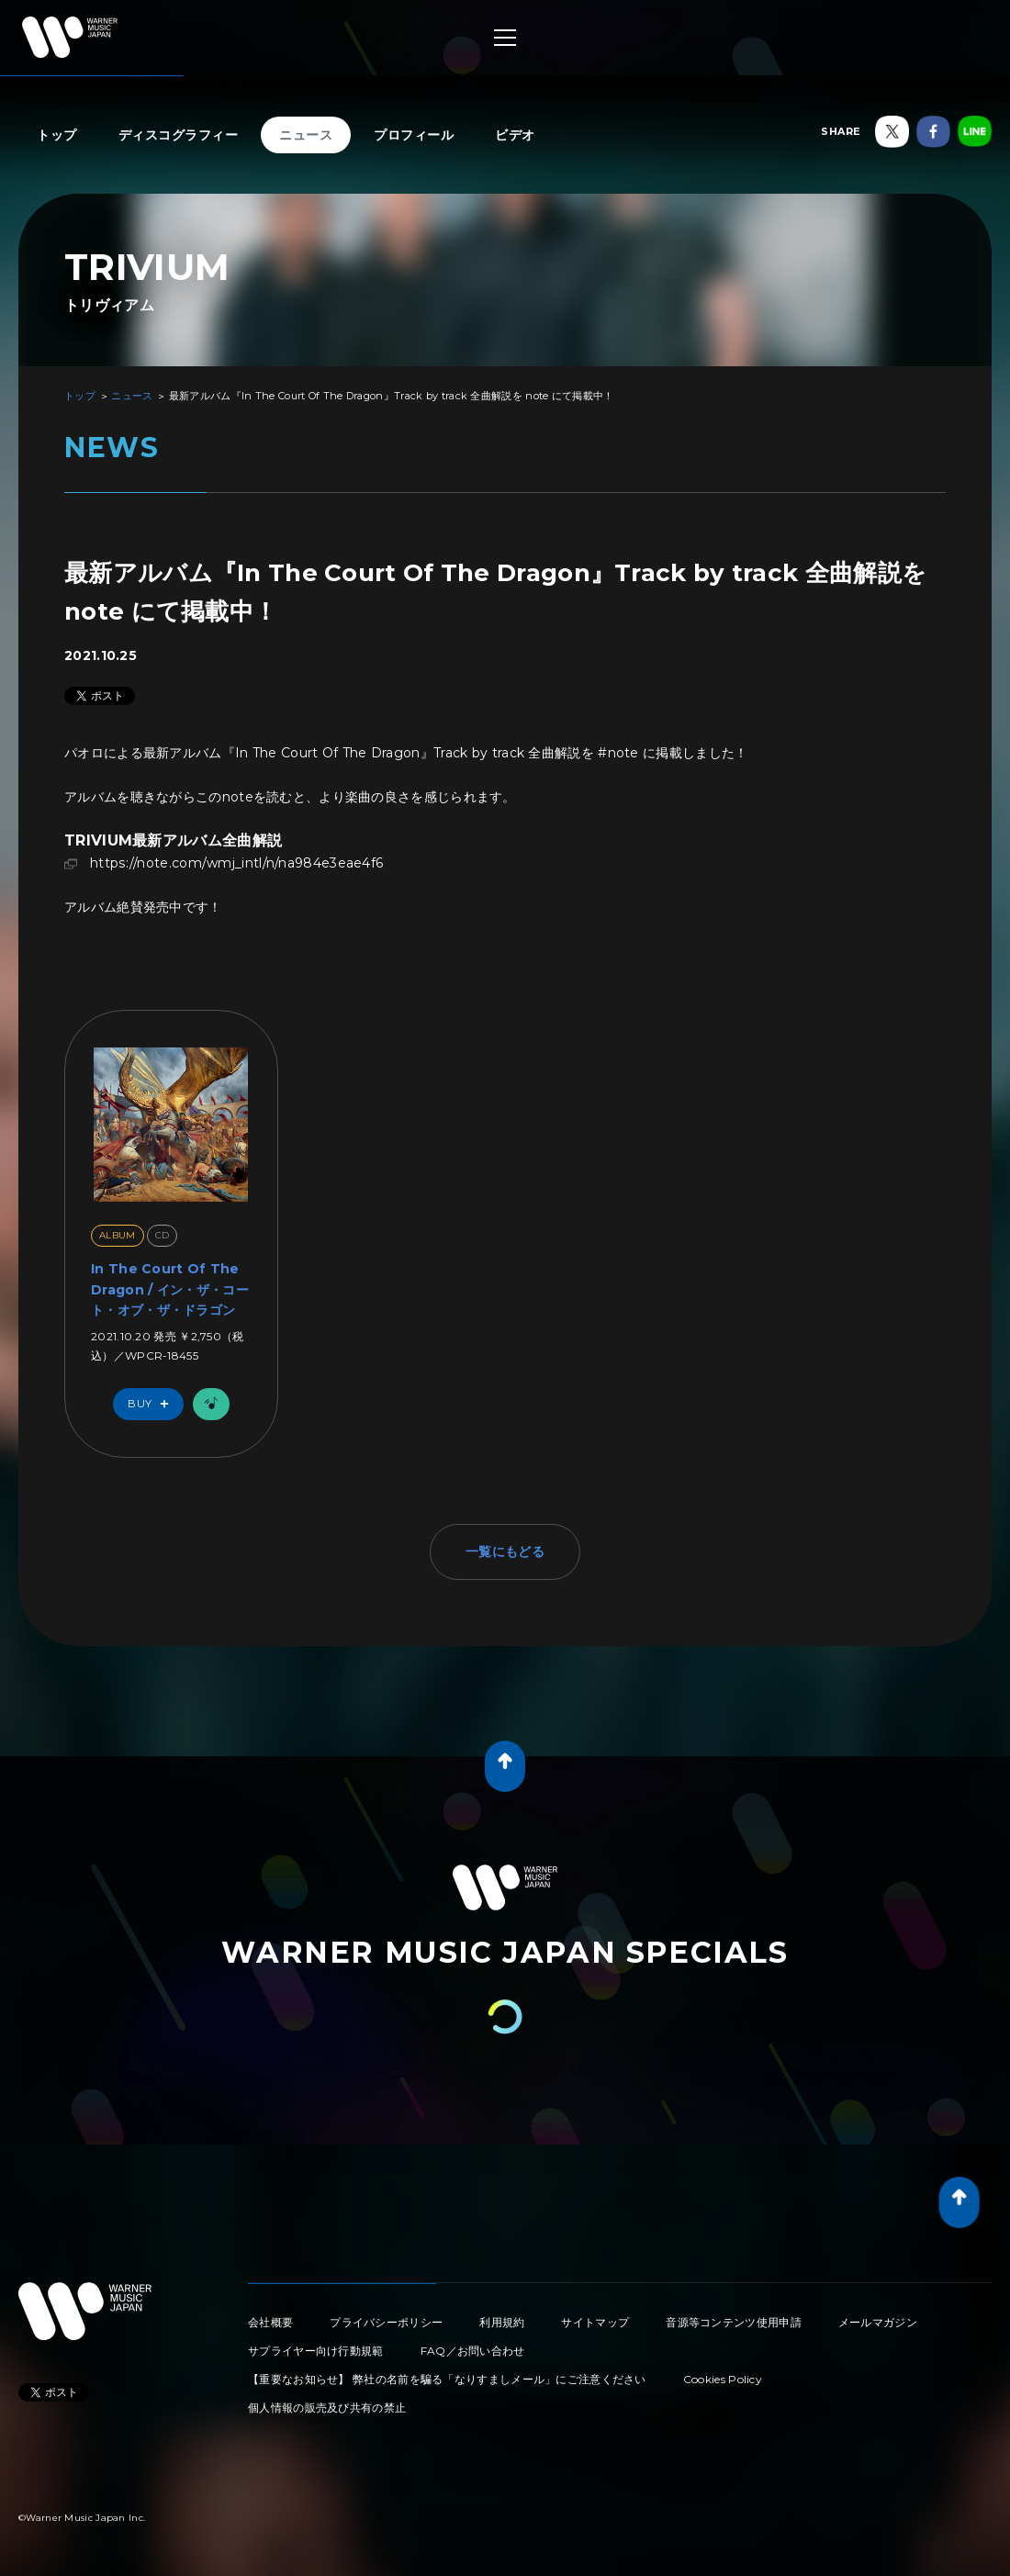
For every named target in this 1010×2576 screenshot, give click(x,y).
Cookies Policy (722, 2379)
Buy (152, 1404)
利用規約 (501, 2322)
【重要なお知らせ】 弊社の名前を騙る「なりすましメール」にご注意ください (447, 2379)
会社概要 (270, 2322)
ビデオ (515, 135)
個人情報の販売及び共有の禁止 (327, 2407)
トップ (57, 135)
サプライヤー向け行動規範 (316, 2351)
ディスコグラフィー (178, 135)
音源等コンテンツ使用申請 (734, 2322)
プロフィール (414, 135)
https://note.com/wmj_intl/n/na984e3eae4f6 (238, 863)
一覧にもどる (505, 1551)
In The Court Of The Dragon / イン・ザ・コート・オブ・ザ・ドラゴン (170, 1289)
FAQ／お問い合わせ (473, 2351)
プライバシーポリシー (386, 2322)
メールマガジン (877, 2322)
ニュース (305, 135)
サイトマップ (595, 2322)
